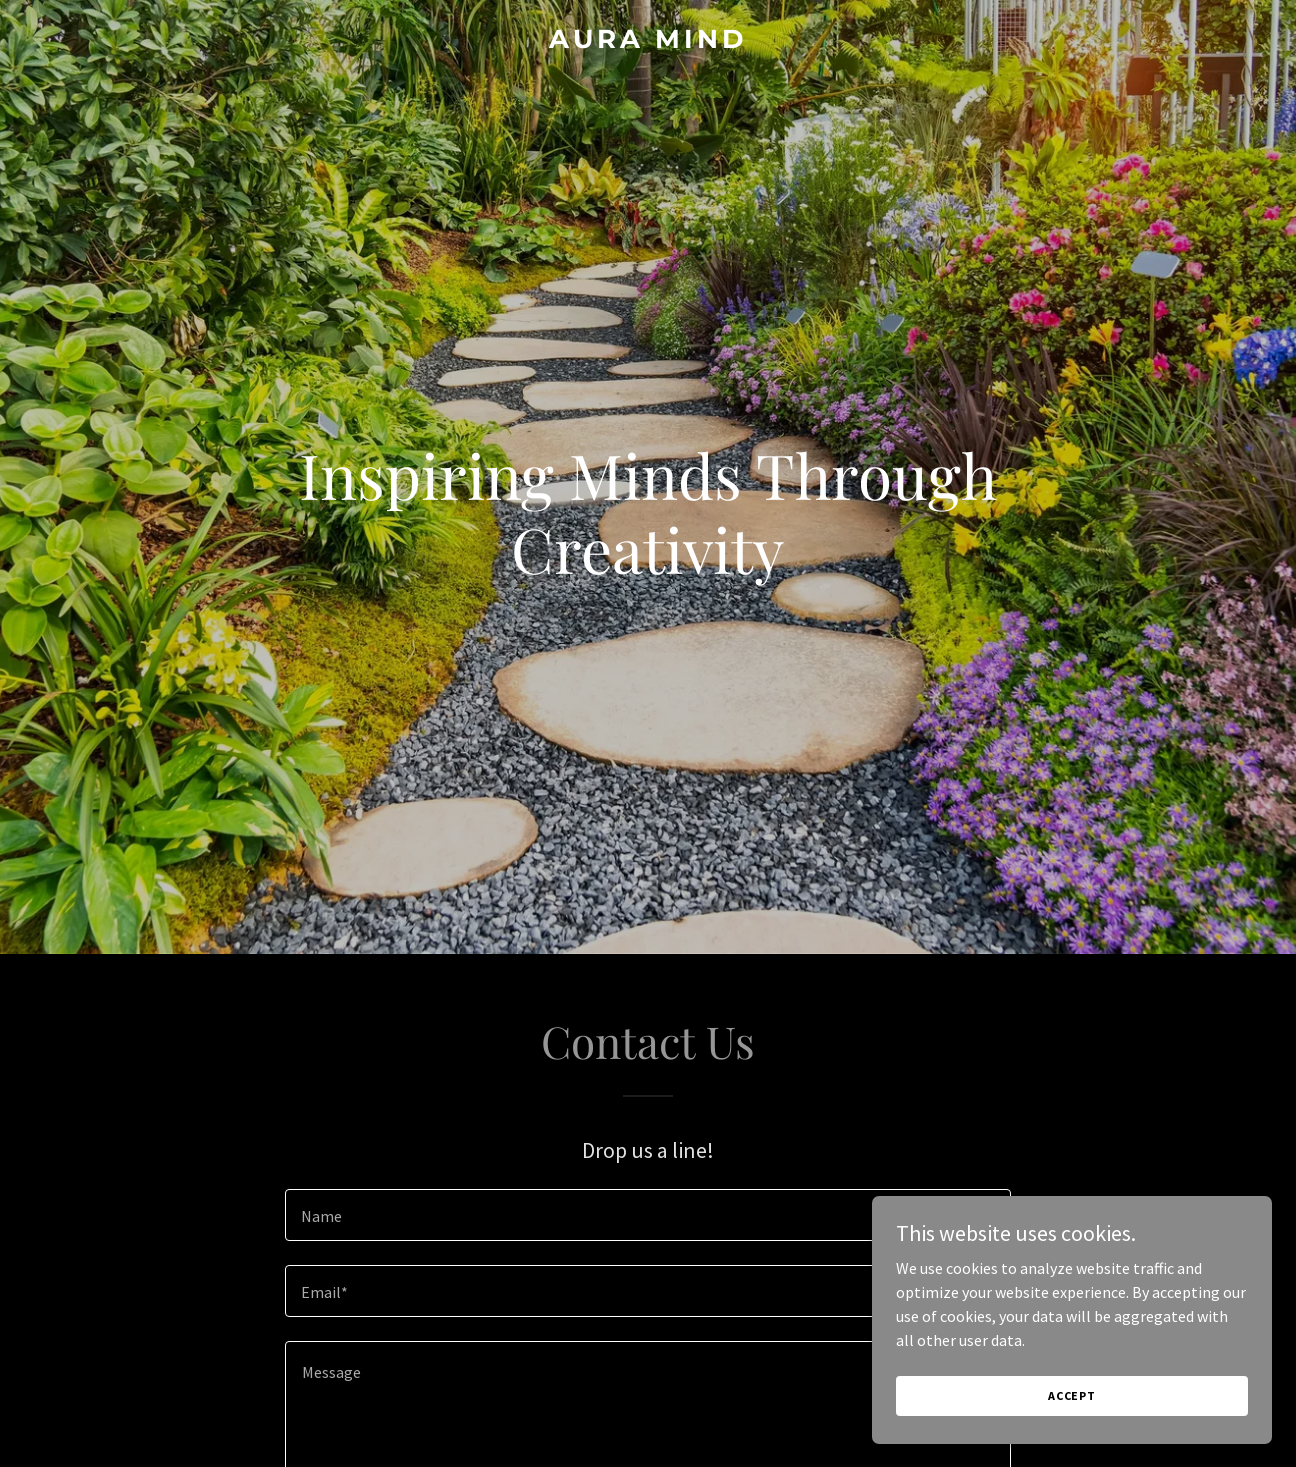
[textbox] (647, 1215)
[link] (648, 42)
